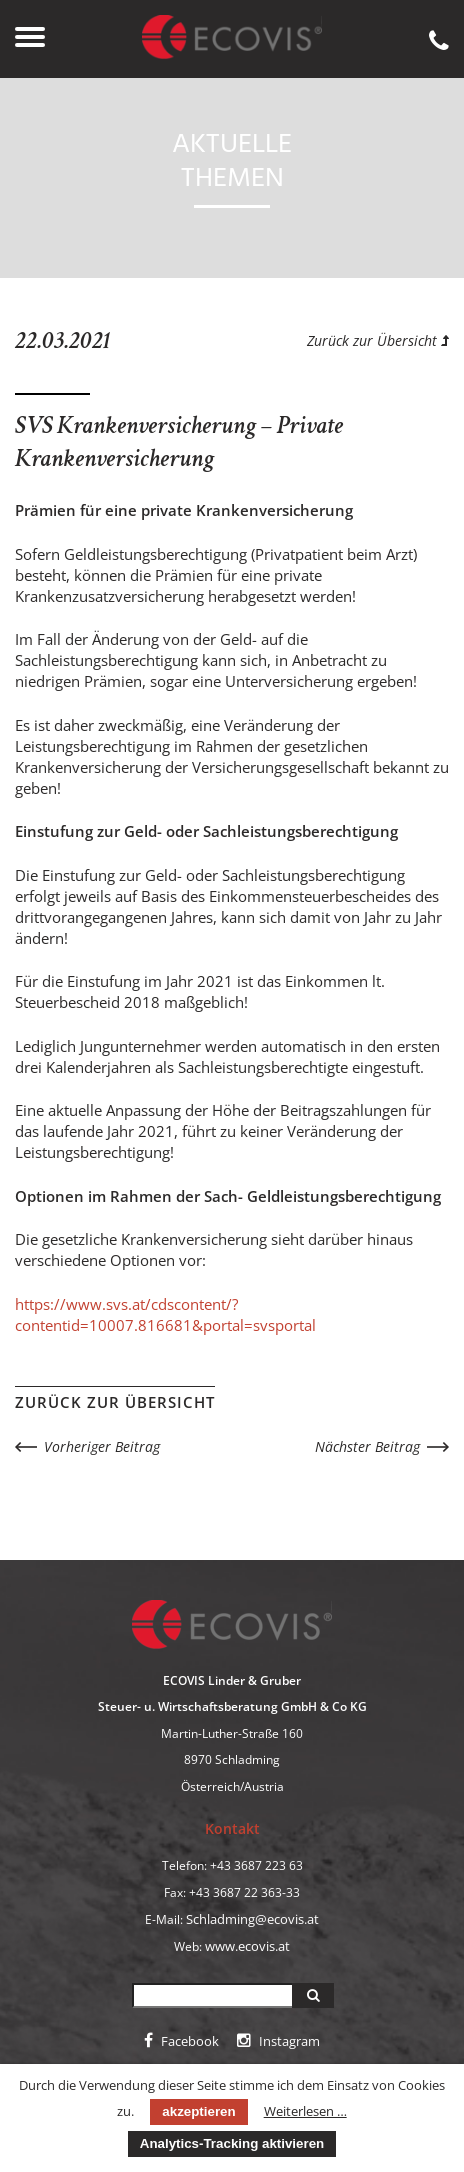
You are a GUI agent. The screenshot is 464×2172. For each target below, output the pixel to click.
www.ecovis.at (247, 1946)
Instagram (278, 2041)
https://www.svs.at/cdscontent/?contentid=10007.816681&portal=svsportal (165, 1314)
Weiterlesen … (305, 2111)
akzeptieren (198, 2111)
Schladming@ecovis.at (252, 1919)
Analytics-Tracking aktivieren (232, 2143)
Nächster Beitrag (367, 1446)
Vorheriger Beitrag (102, 1446)
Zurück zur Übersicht (378, 340)
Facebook (181, 2041)
